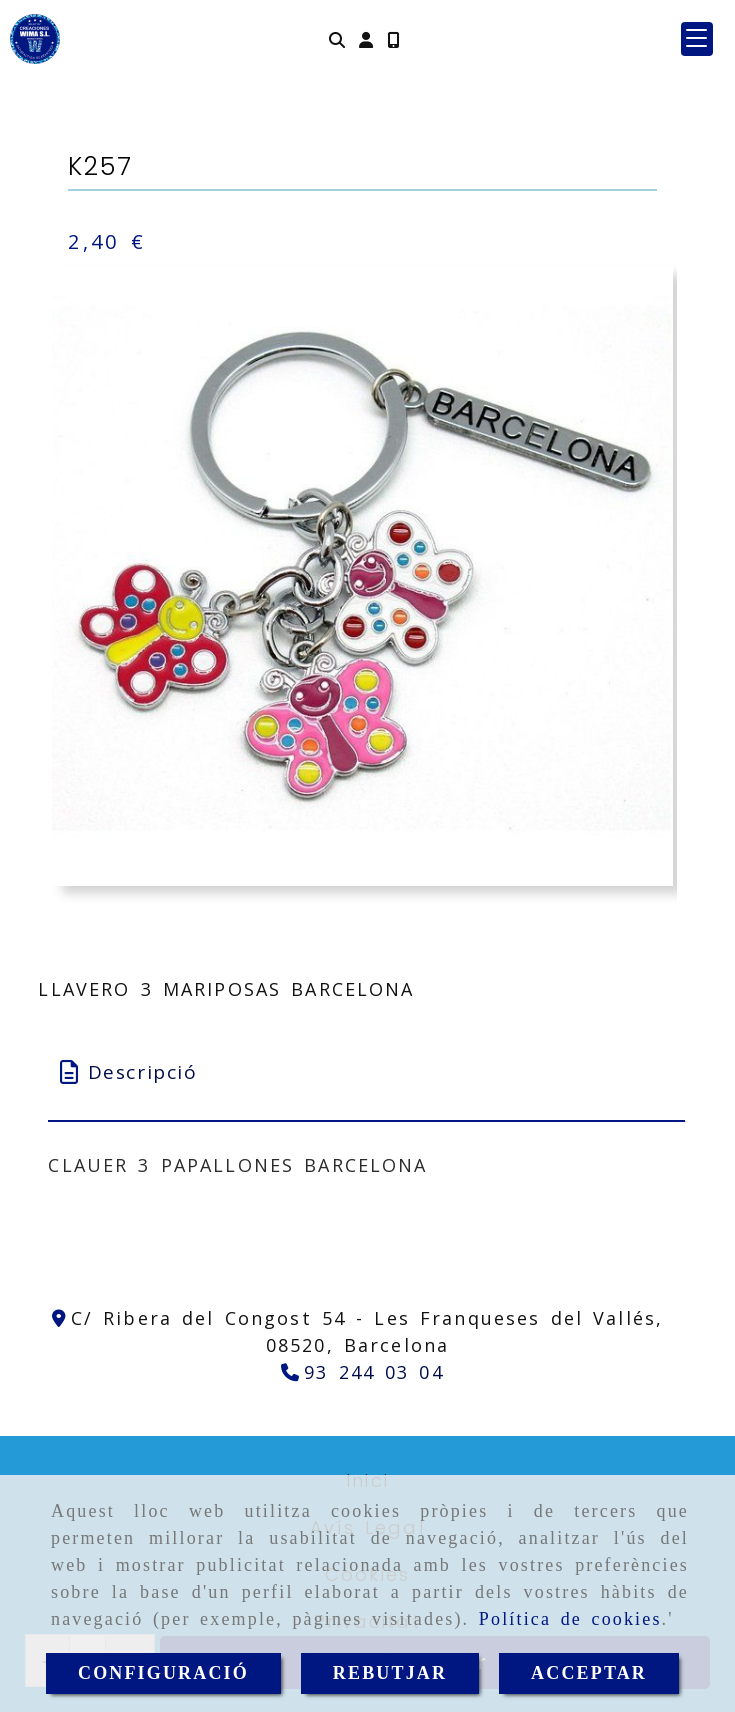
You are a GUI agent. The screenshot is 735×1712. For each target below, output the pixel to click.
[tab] (366, 1072)
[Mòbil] (393, 39)
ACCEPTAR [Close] (589, 1673)
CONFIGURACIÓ (163, 1673)
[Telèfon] (362, 1372)
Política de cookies (570, 1619)
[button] (366, 39)
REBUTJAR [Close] (390, 1673)
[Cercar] (337, 39)
